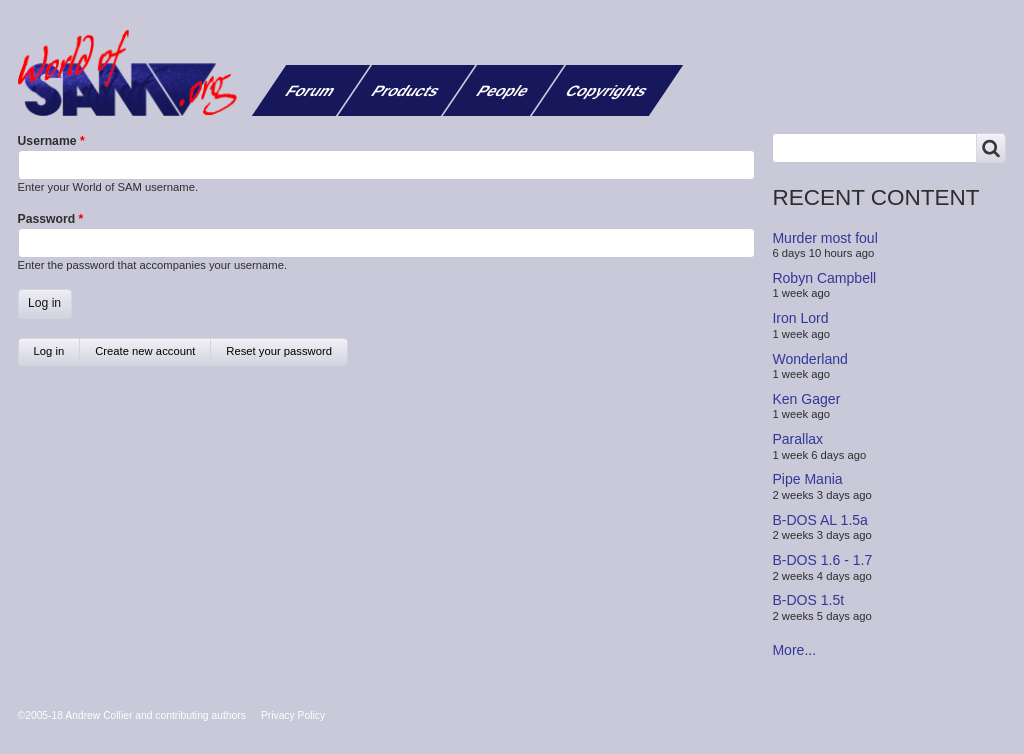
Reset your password (279, 351)
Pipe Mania (807, 479)
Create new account (145, 351)
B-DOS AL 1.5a (820, 520)
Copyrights (607, 90)
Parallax (797, 439)
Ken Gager (806, 399)
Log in (57, 355)
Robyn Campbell (824, 278)
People (503, 90)
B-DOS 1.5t (808, 600)
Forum (311, 90)
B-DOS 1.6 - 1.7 (822, 560)
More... (794, 650)
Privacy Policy (293, 715)
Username (47, 141)
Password (47, 219)
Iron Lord (800, 318)
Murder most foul (824, 237)
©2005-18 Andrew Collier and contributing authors (132, 715)
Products (406, 90)
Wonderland (810, 358)
